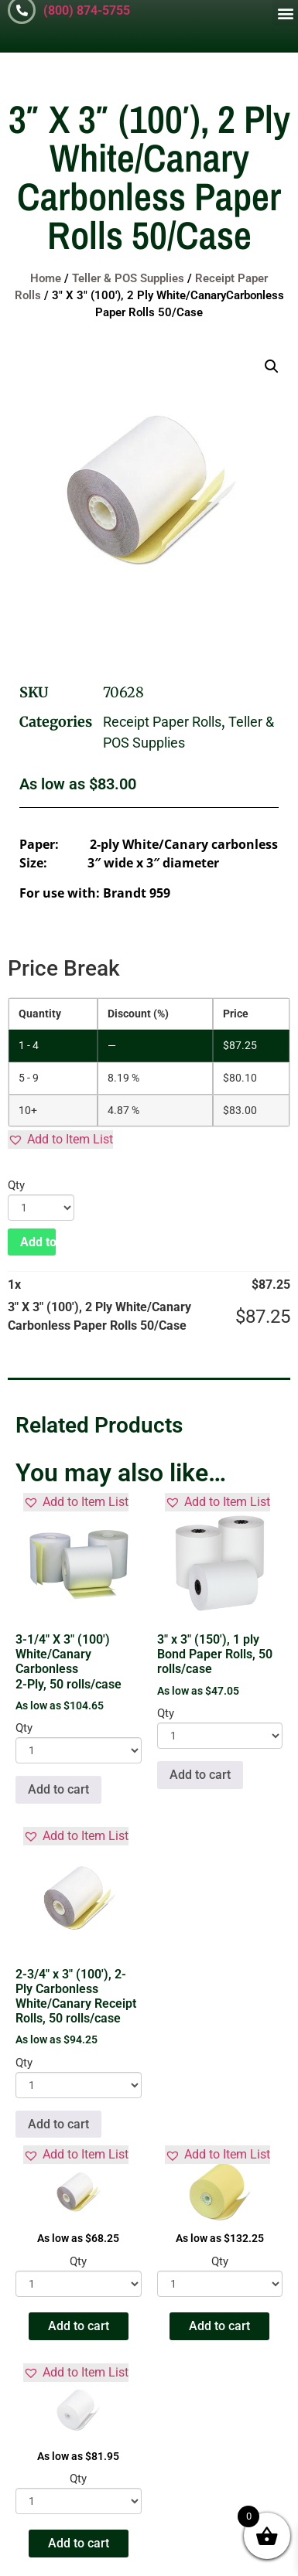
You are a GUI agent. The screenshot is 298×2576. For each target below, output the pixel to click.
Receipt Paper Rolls (162, 722)
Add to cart (38, 1242)
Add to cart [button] (58, 1789)
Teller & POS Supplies (128, 278)
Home (45, 278)
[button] (285, 13)
